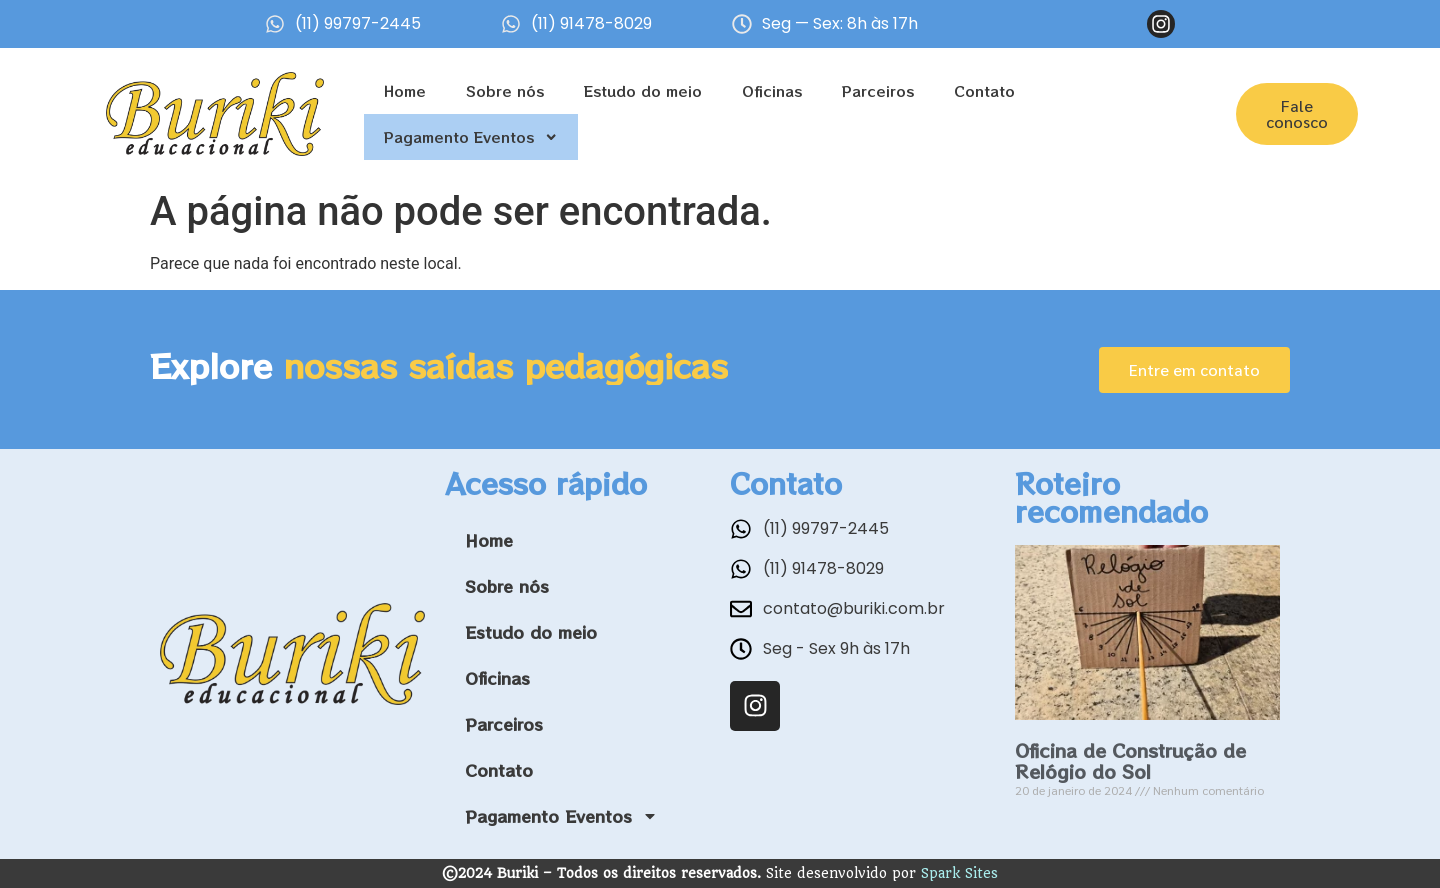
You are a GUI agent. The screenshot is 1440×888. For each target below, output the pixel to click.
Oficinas (772, 90)
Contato (984, 90)
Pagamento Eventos (471, 137)
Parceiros (878, 90)
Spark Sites (959, 873)
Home (405, 90)
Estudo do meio (643, 90)
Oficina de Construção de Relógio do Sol (1130, 761)
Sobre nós (505, 90)
